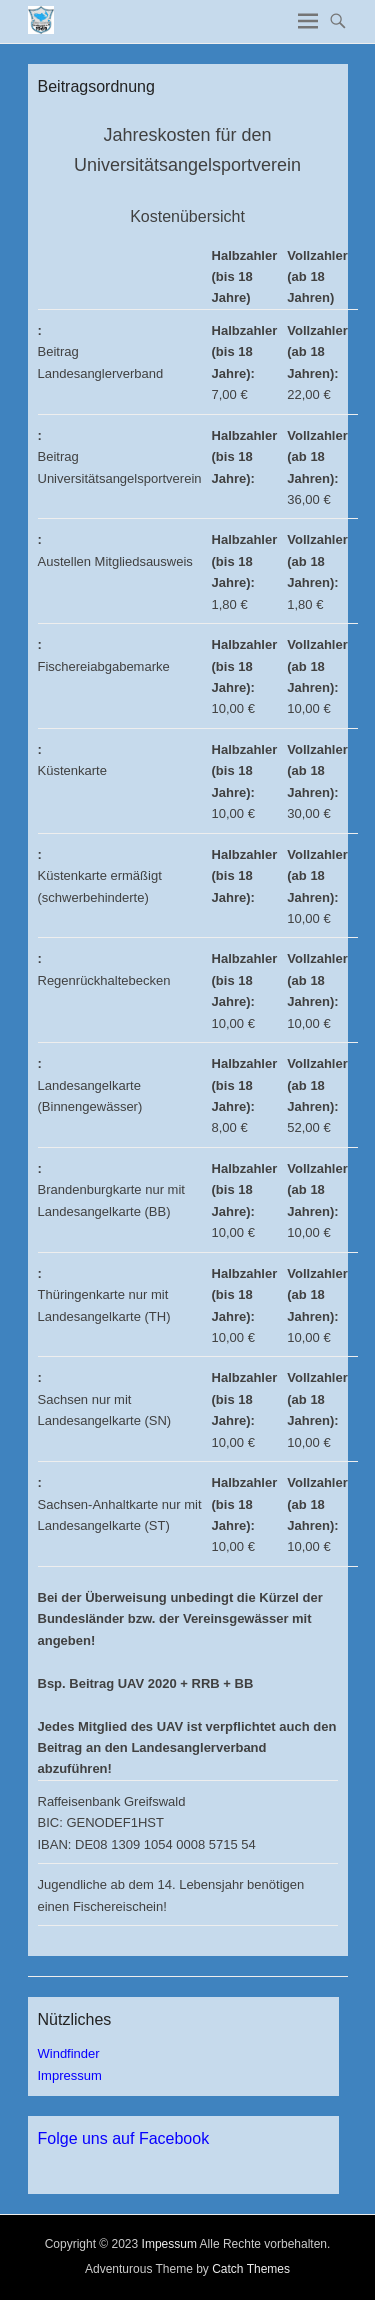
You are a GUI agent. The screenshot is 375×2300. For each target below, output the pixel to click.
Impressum (70, 2075)
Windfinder (69, 2053)
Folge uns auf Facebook (124, 2138)
